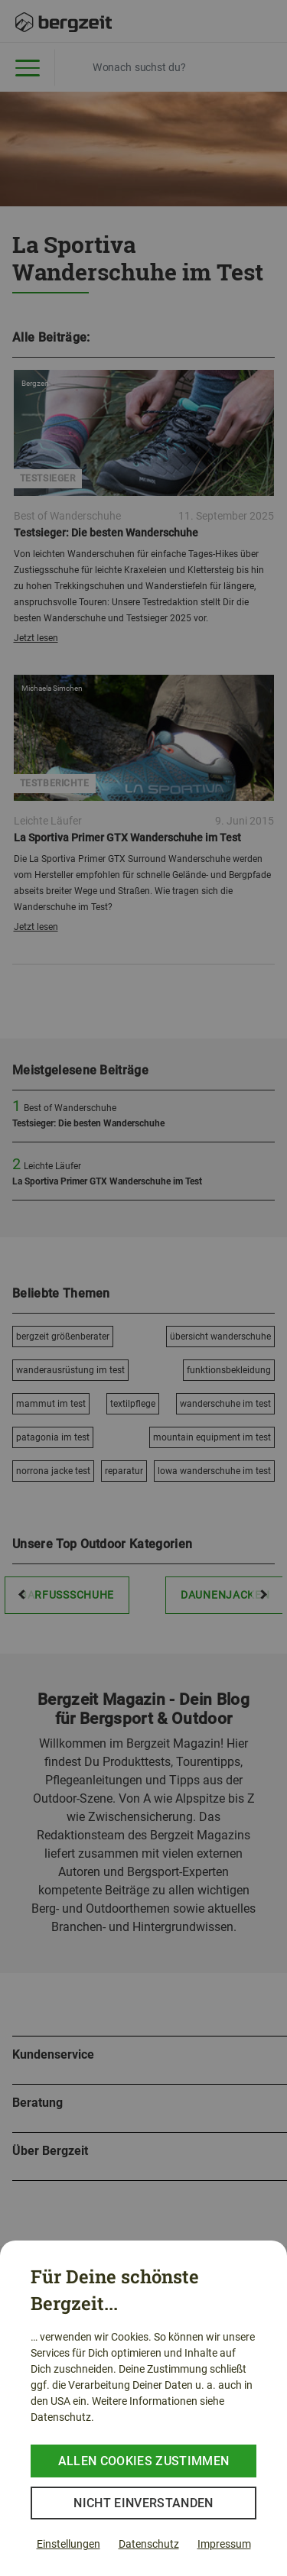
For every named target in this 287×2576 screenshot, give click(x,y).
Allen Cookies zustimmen (143, 2461)
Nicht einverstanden (143, 2503)
